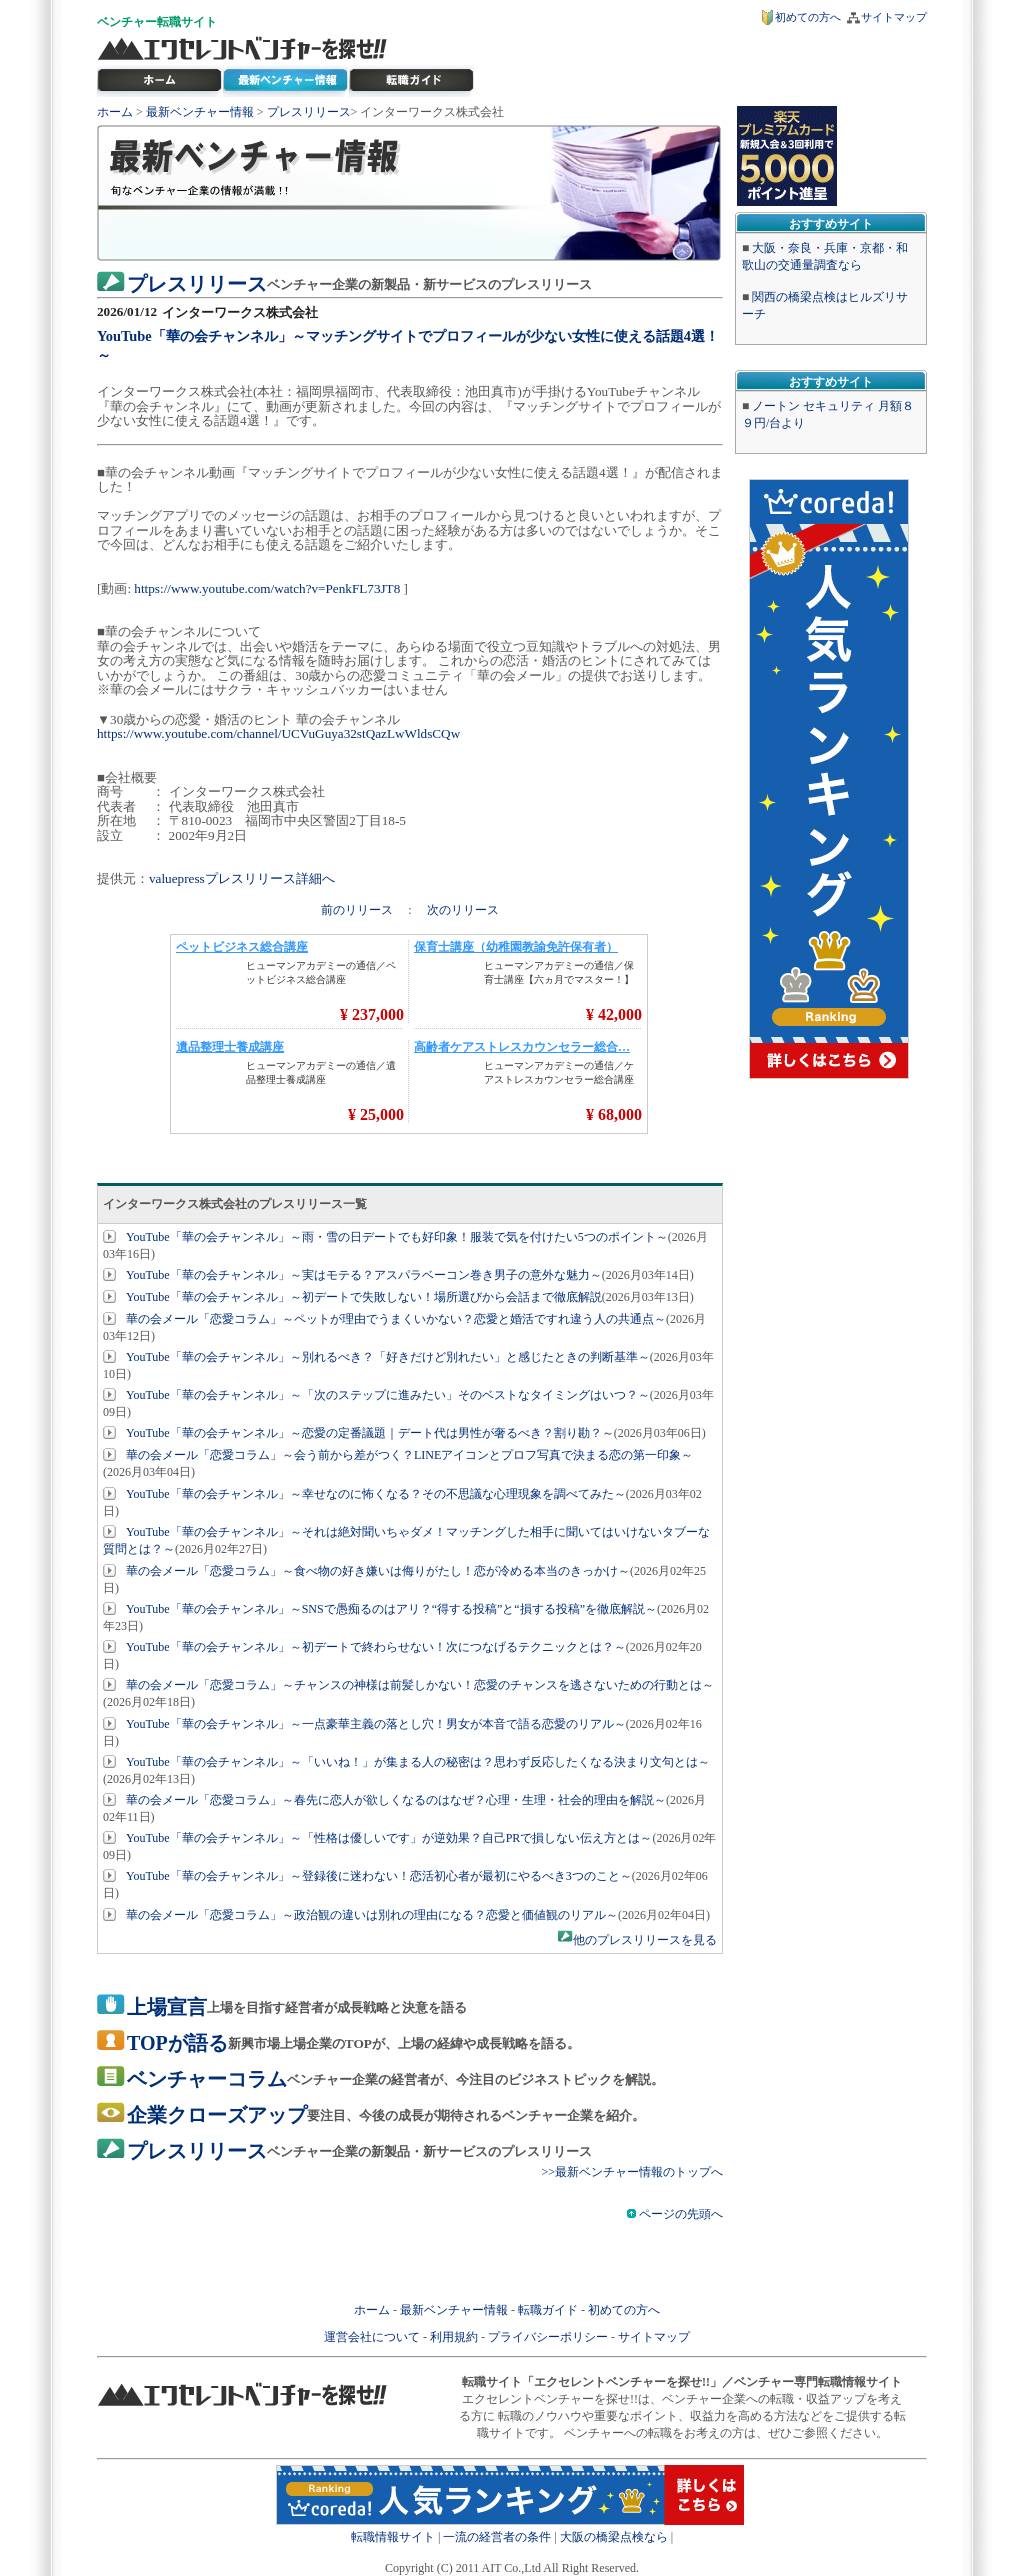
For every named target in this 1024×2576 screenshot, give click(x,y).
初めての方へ (808, 17)
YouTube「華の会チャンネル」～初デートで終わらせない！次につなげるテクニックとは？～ (376, 1647)
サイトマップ (894, 17)
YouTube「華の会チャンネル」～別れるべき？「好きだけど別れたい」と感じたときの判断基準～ (388, 1357)
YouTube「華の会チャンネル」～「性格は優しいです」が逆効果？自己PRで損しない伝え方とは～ (389, 1838)
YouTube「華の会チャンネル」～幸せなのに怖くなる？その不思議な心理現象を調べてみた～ (376, 1494)
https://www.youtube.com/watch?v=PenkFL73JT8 (267, 588)
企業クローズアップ (217, 2115)
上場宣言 (167, 2007)
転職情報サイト (393, 2537)
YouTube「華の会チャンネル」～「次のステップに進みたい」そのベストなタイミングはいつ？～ (388, 1395)
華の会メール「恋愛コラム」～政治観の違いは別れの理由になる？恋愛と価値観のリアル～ (372, 1915)
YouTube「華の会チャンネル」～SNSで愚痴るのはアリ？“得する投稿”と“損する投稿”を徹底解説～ (391, 1609)
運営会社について (372, 2337)
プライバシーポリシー (548, 2337)
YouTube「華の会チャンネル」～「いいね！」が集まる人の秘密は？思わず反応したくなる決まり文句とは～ (418, 1762)
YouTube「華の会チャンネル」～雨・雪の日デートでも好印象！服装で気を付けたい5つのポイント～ (397, 1237)
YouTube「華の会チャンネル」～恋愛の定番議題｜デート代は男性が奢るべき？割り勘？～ (370, 1433)
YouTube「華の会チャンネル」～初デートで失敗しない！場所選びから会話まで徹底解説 (364, 1297)
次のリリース (463, 910)
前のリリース (358, 910)
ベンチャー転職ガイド (412, 81)
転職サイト (187, 22)
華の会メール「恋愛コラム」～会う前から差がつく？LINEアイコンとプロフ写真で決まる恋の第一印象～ (409, 1455)
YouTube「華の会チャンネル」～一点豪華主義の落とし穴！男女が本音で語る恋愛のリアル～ (376, 1724)
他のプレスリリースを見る (645, 1940)
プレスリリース (309, 112)
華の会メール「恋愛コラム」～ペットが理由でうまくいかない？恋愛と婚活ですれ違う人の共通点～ (396, 1319)
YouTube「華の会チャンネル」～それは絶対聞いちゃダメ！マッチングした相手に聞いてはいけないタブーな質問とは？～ (406, 1540)
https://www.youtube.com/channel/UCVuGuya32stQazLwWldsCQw (278, 733)
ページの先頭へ (675, 2214)
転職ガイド (548, 2310)
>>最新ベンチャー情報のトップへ (632, 2172)
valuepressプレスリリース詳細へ (242, 878)
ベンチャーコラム (207, 2079)
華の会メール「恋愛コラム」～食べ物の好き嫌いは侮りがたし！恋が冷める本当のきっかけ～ (378, 1571)
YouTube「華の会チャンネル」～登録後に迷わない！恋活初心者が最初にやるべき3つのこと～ (379, 1876)
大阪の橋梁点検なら (614, 2537)
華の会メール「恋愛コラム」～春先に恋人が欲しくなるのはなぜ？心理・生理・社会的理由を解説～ (396, 1800)
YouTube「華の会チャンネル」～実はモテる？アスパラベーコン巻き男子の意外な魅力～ (364, 1275)
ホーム (115, 112)
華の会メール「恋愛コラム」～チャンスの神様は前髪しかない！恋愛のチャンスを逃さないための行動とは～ (420, 1685)
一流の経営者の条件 (497, 2537)
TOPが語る (177, 2043)
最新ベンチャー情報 (286, 81)
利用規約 (454, 2337)
